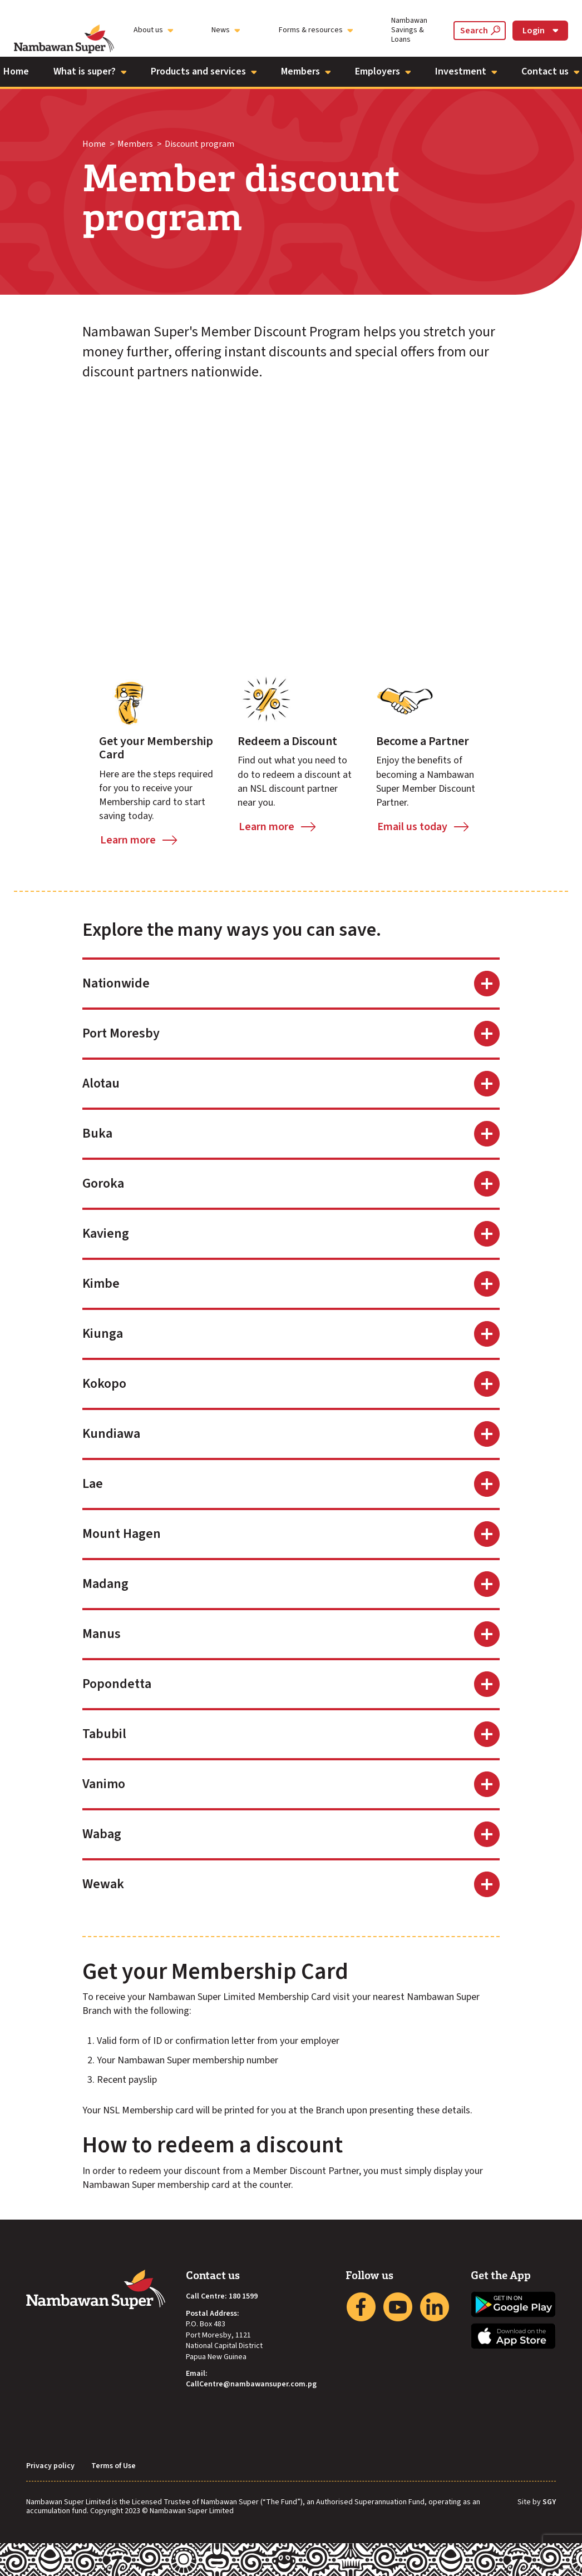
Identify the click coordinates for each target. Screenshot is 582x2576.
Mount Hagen (121, 1533)
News (225, 30)
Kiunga (102, 1333)
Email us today (412, 827)
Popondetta (116, 1684)
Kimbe (101, 1283)
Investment (466, 71)
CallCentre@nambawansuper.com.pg (251, 2384)
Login (540, 30)
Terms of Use (113, 2466)
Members (306, 71)
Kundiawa (111, 1433)
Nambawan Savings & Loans (409, 30)
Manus (101, 1634)
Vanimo (103, 1784)
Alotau (101, 1083)
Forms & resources (316, 30)
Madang (105, 1584)
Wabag (101, 1834)
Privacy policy (50, 2466)
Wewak (103, 1884)
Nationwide (116, 983)
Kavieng (105, 1233)
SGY (549, 2502)
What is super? (89, 71)
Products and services (204, 71)
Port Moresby (121, 1033)
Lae (92, 1483)
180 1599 (243, 2296)
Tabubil (104, 1734)
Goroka (103, 1183)
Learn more (128, 840)
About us (153, 30)
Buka (97, 1133)
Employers (383, 71)
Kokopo (104, 1383)
